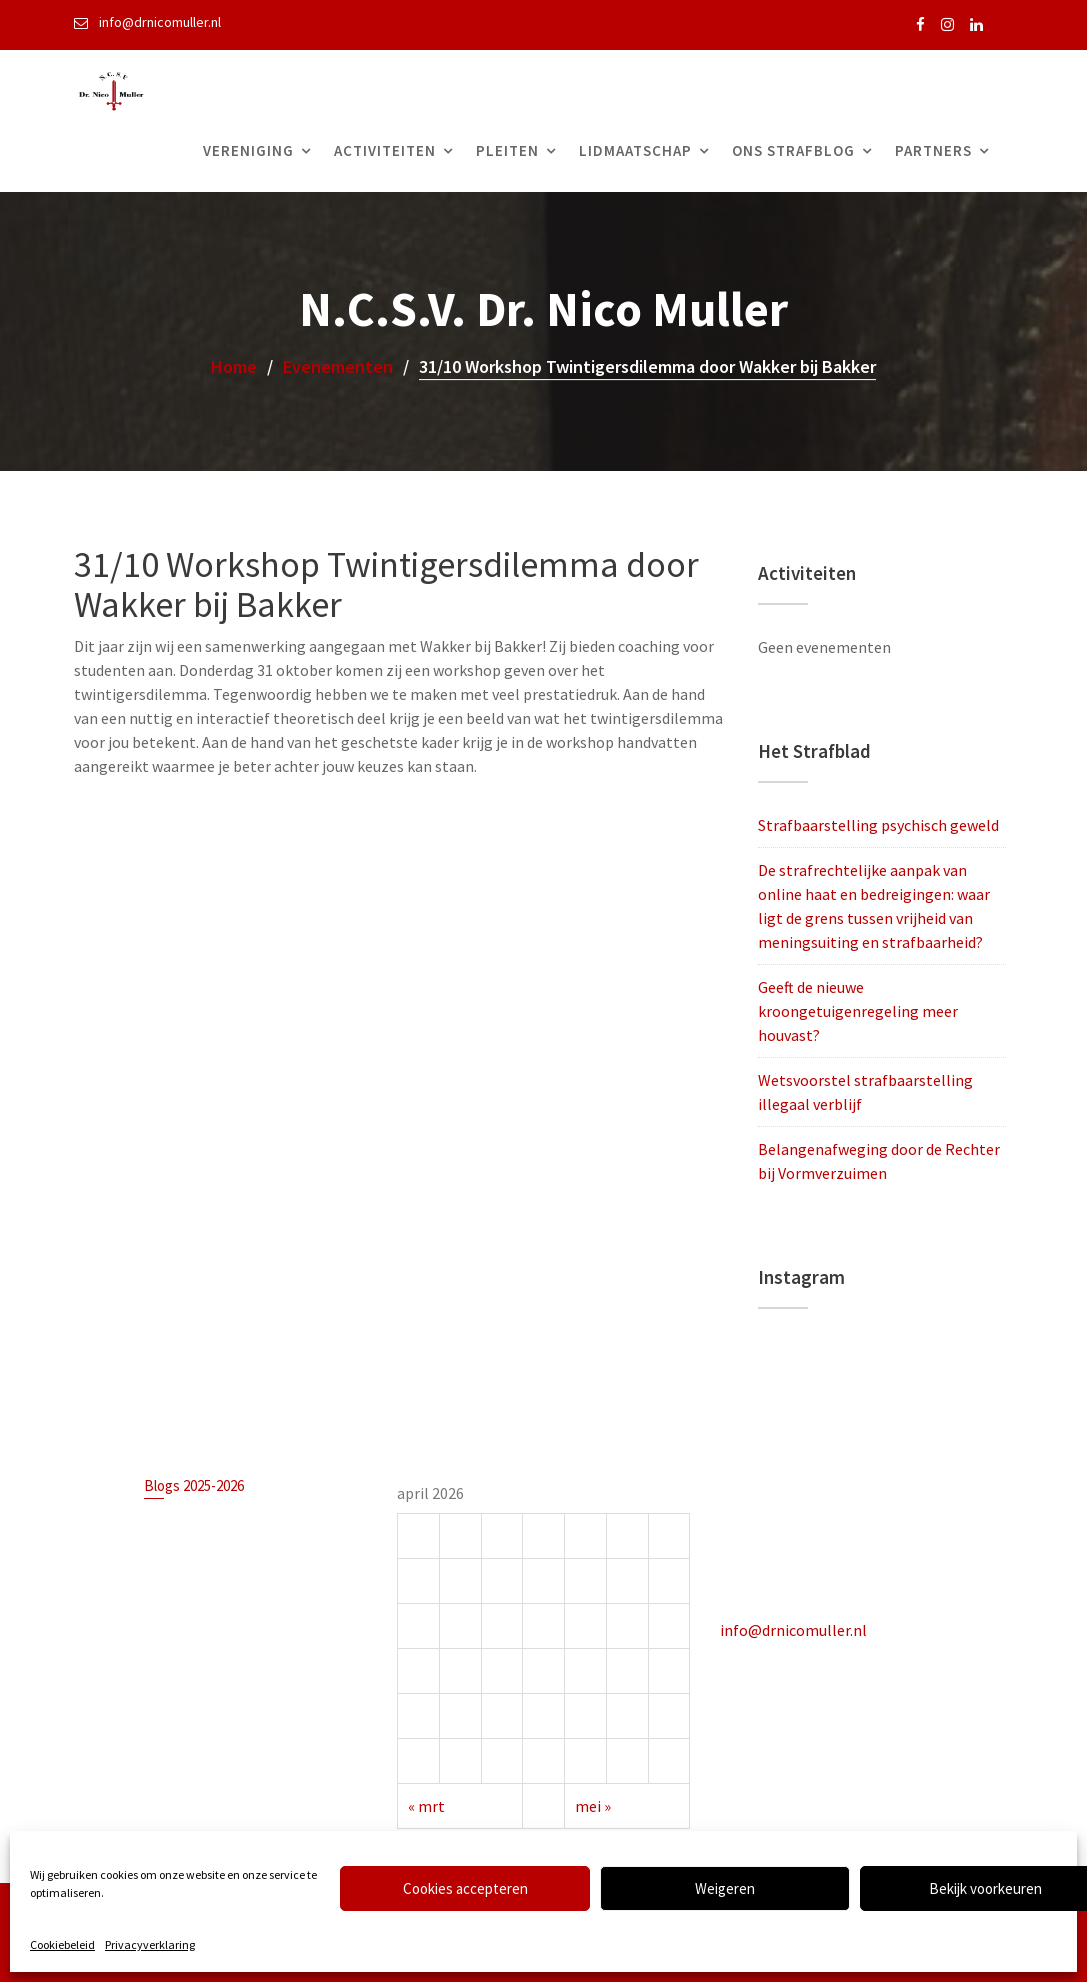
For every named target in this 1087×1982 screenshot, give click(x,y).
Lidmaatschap (635, 150)
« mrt (427, 1804)
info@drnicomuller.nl (794, 1629)
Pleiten (507, 150)
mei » (592, 1804)
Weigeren (725, 1888)
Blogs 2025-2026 (194, 1487)
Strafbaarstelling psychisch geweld (878, 825)
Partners (933, 150)
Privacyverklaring (150, 1944)
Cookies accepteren (465, 1888)
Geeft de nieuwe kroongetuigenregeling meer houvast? (858, 1011)
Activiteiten (385, 150)
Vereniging (248, 150)
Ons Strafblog (793, 150)
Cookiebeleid (62, 1944)
